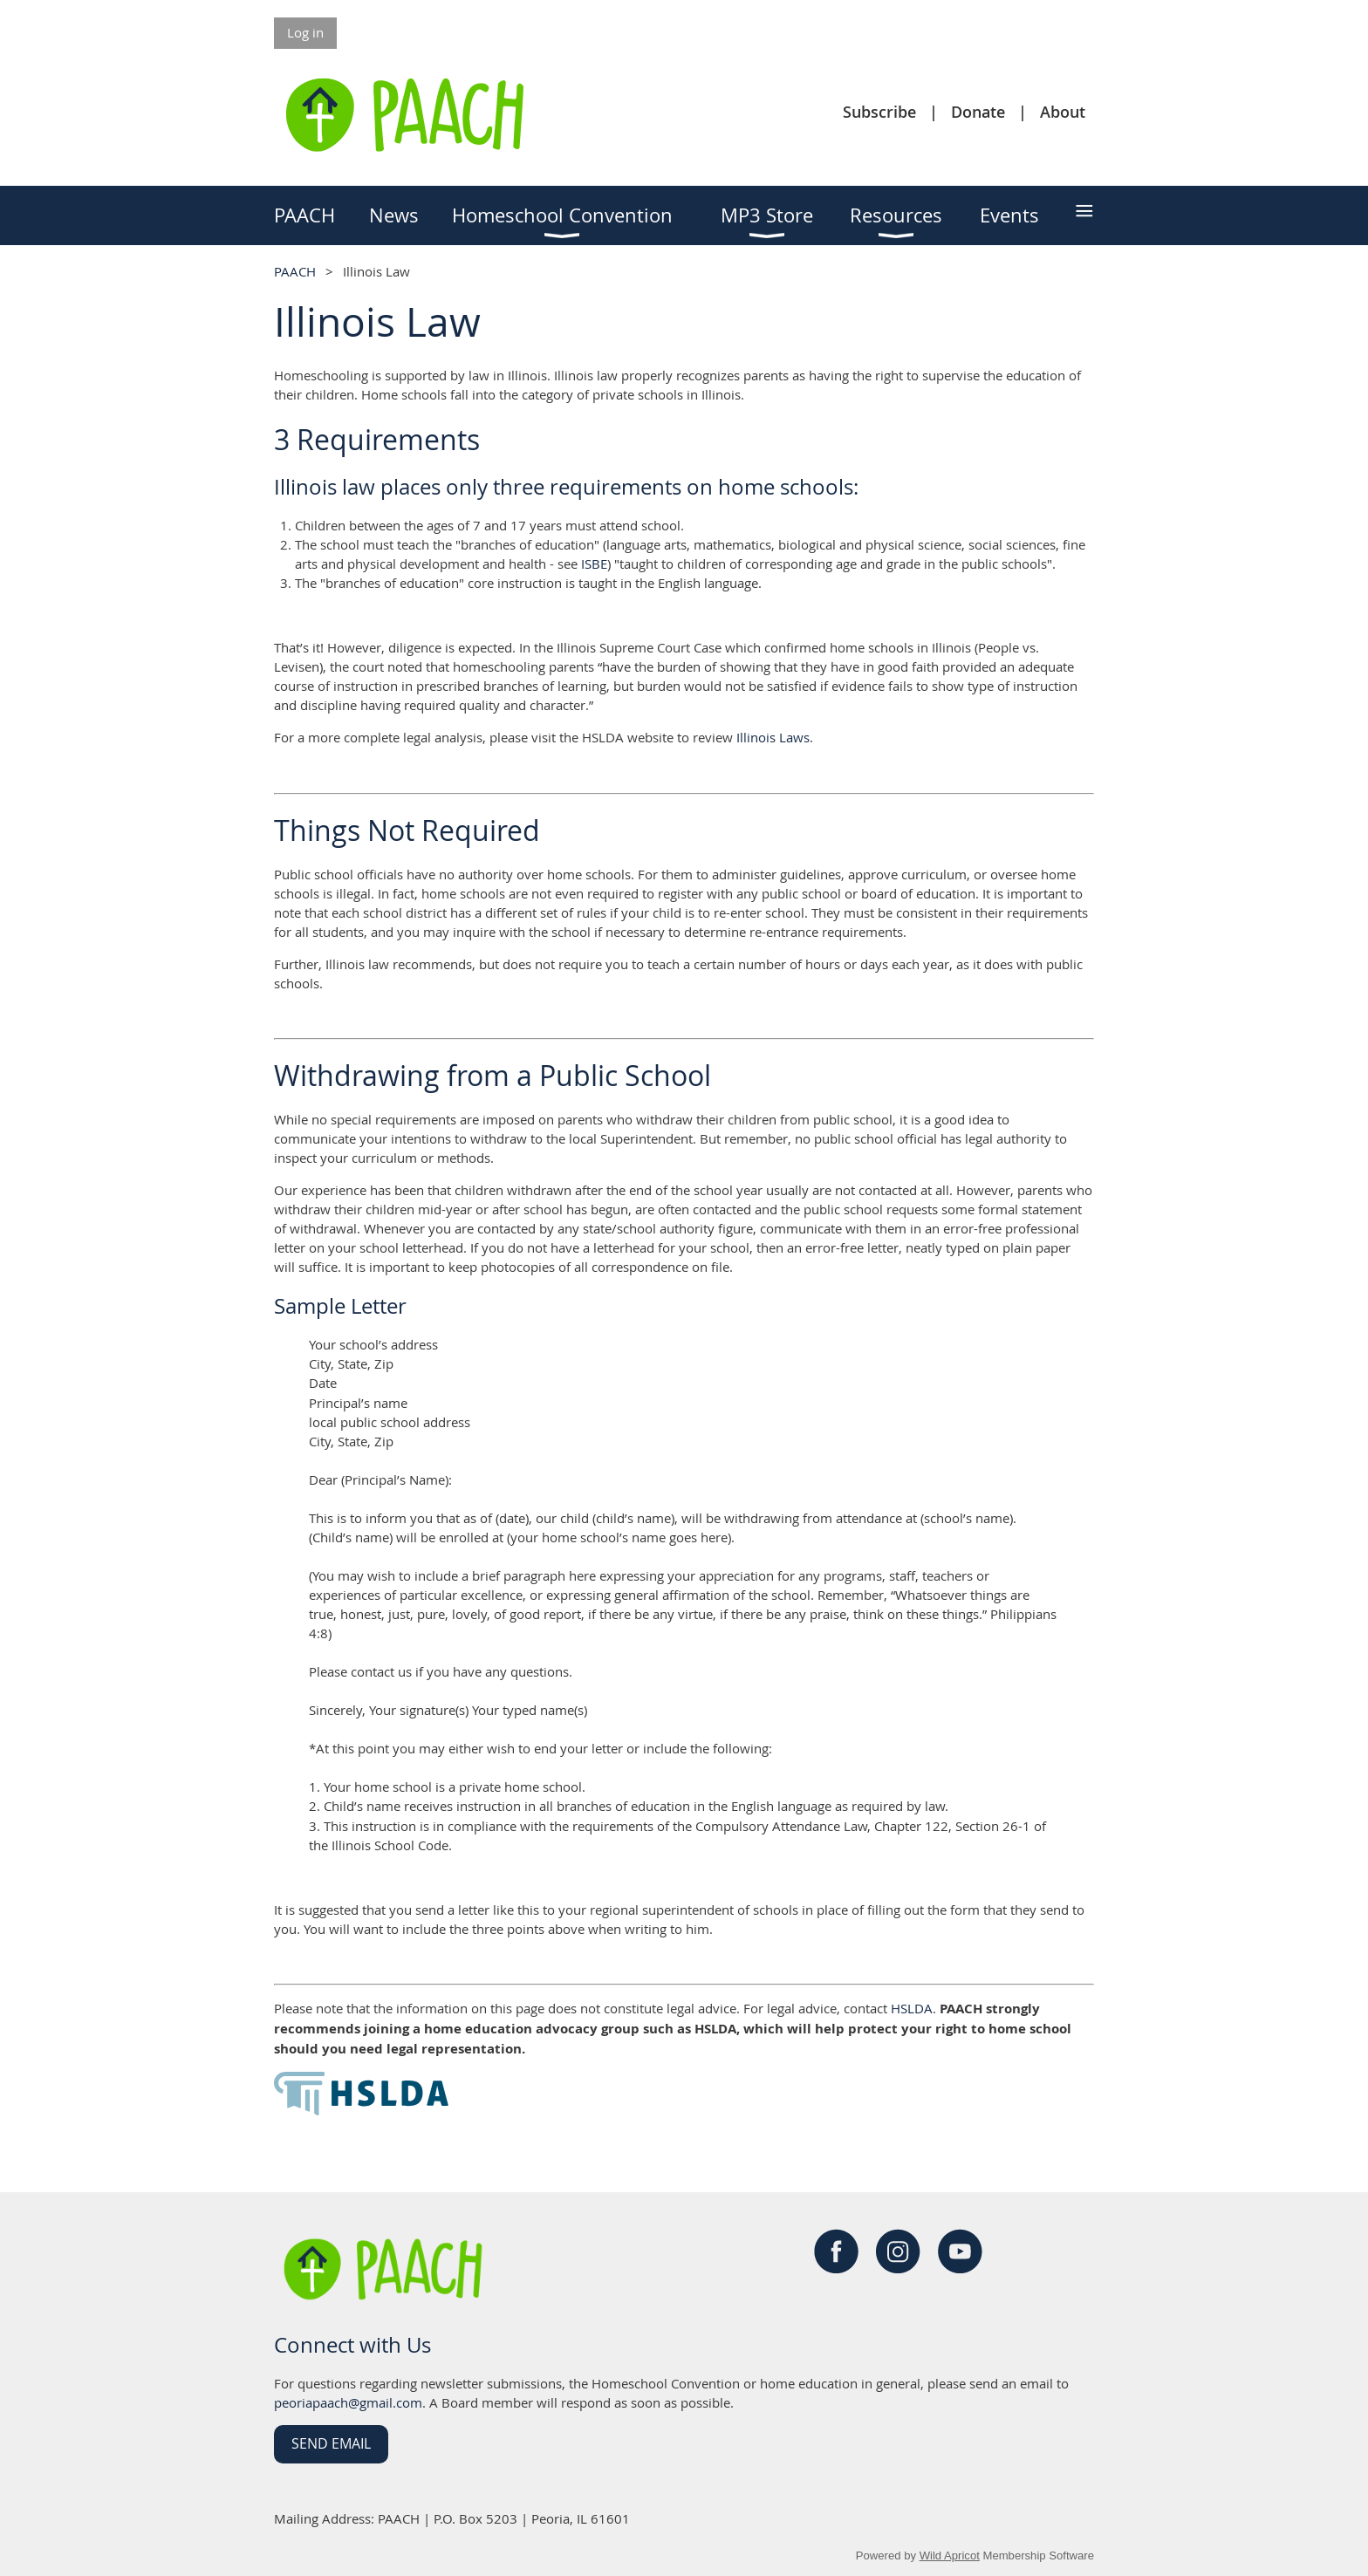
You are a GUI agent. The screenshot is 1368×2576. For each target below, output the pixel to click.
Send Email (331, 2443)
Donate (978, 111)
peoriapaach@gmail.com (348, 2402)
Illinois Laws (773, 737)
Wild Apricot (950, 2555)
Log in (305, 32)
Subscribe (879, 111)
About (1062, 111)
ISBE (594, 563)
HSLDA (912, 2008)
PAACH (295, 271)
